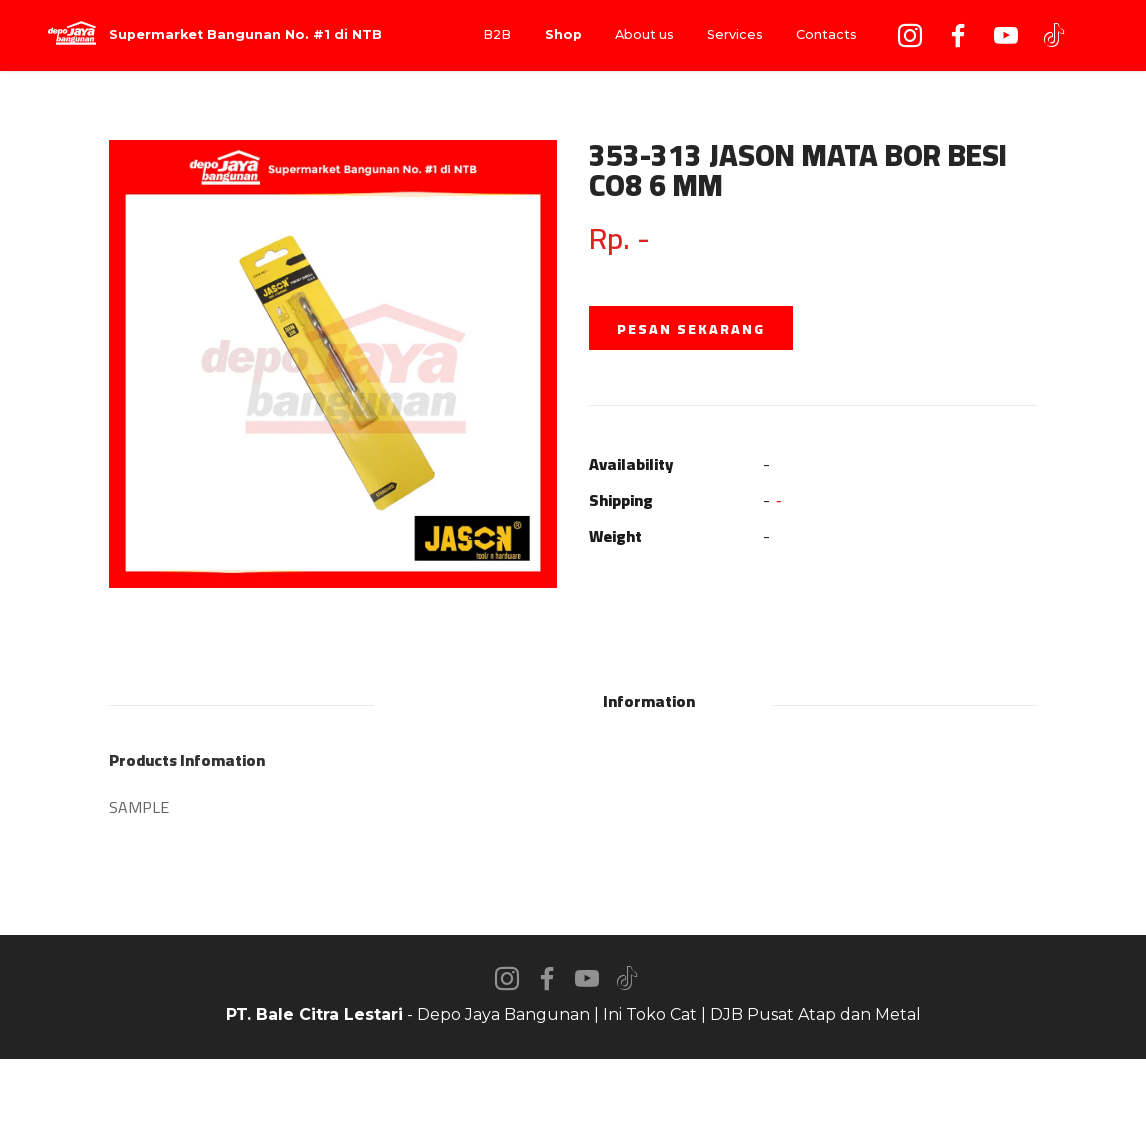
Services (735, 34)
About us (644, 34)
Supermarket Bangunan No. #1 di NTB (245, 35)
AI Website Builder (573, 1091)
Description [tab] (495, 701)
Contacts (826, 34)
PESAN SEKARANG (691, 329)
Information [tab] (649, 701)
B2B (497, 34)
